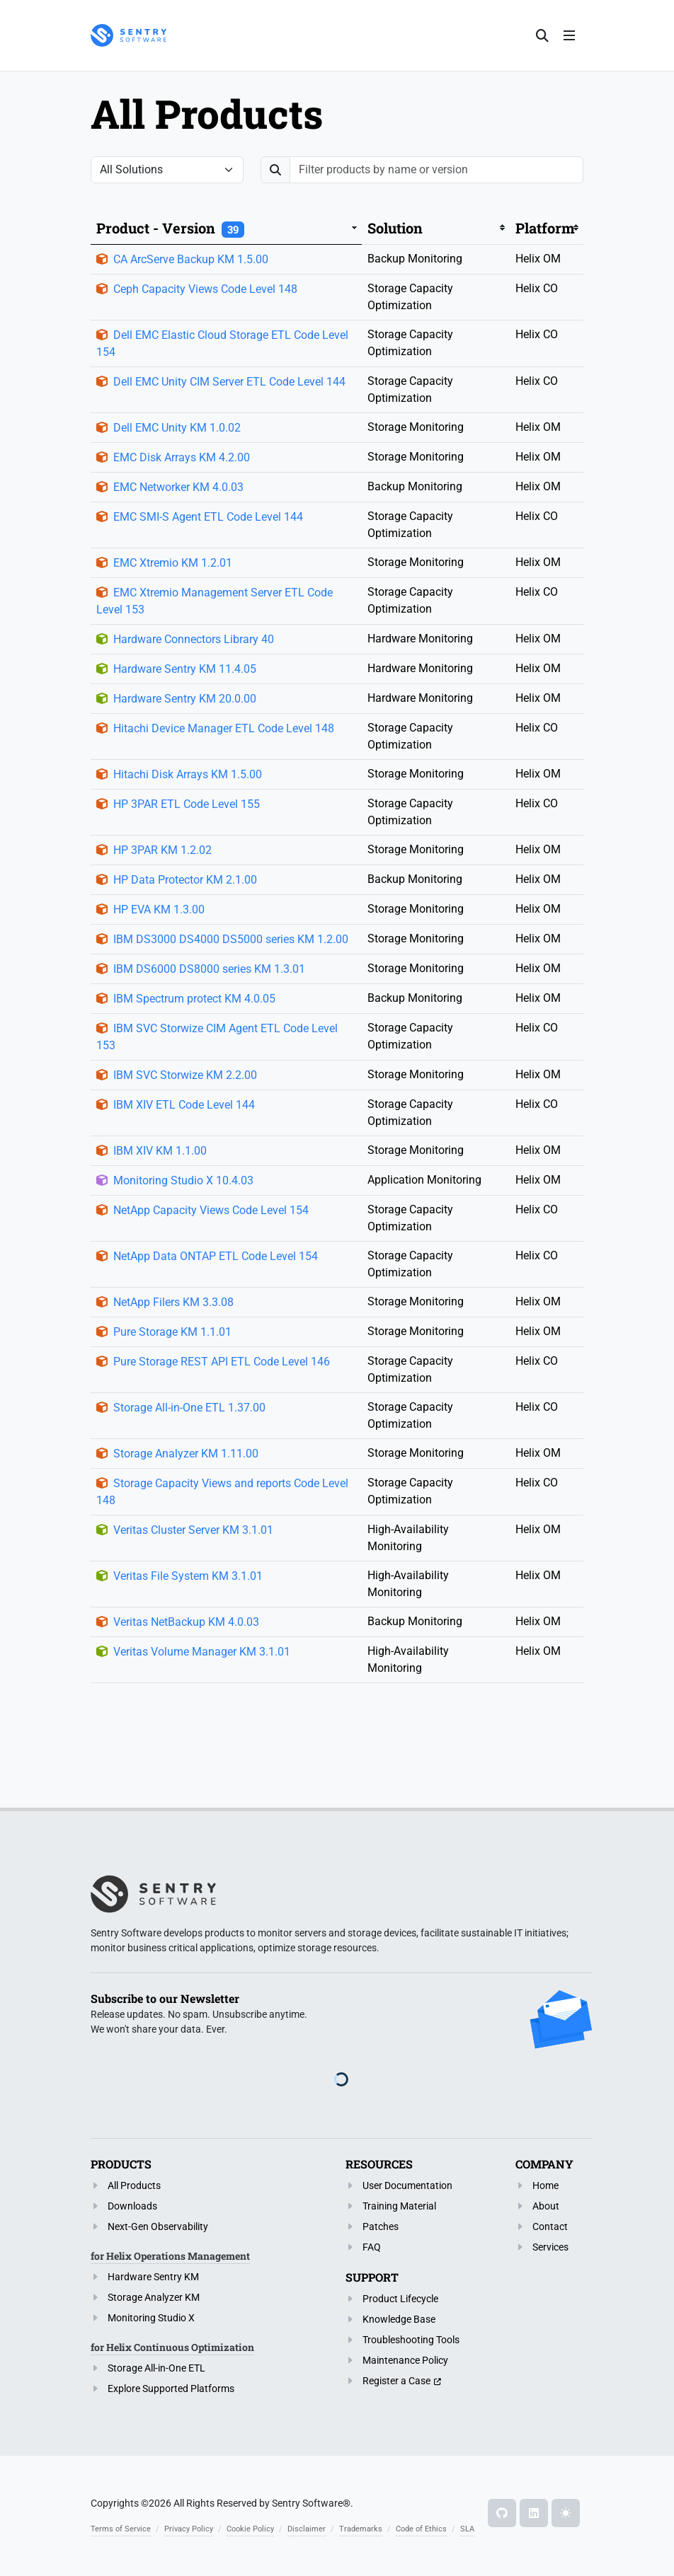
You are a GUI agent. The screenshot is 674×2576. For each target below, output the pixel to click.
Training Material (399, 2206)
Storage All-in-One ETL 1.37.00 (189, 1407)
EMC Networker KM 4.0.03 (178, 487)
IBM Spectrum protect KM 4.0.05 (194, 998)
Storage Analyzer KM (154, 2297)
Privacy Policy (188, 2529)
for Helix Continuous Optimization (172, 2347)
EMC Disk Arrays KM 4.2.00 (181, 457)
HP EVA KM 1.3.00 (159, 909)
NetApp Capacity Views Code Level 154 (211, 1210)
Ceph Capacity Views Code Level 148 (205, 289)
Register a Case (396, 2380)
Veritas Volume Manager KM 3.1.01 (201, 1651)
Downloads (132, 2206)
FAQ (371, 2247)
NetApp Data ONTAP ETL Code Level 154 (215, 1256)
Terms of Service (121, 2529)
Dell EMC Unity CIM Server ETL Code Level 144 (229, 381)
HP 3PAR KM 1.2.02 (162, 850)
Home (545, 2185)
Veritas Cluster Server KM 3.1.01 (193, 1530)
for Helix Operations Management (170, 2256)
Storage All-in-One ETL (156, 2368)
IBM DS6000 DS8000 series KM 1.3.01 (209, 969)
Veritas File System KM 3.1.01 (188, 1576)
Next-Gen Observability (158, 2226)
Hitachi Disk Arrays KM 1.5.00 (187, 774)
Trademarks (360, 2529)
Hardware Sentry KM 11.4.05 (184, 669)
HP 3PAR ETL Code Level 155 (186, 804)
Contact (550, 2226)
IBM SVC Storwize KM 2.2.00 (185, 1075)
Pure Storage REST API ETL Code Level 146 (221, 1361)
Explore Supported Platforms (171, 2388)
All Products (134, 2185)
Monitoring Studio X (151, 2317)
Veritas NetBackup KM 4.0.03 (186, 1622)
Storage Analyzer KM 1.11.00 (185, 1453)
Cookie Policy (250, 2529)
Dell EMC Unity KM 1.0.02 (177, 427)
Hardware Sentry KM (153, 2276)
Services (550, 2247)
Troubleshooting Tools (410, 2339)
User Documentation (407, 2185)
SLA (467, 2529)
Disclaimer (306, 2529)
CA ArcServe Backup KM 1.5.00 (190, 259)
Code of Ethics (421, 2529)
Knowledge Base (398, 2319)
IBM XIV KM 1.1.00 (160, 1150)
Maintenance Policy (405, 2360)
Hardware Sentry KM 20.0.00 (184, 698)
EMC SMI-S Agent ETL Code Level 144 (208, 517)
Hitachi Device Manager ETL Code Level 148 (223, 728)
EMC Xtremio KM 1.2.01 (172, 563)
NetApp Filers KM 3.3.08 (173, 1302)
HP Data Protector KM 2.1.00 (185, 879)
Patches (380, 2226)
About (545, 2206)
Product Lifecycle (400, 2298)
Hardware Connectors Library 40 (193, 639)
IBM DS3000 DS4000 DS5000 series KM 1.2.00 (230, 939)
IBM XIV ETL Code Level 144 (184, 1104)
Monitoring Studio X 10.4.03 (183, 1180)
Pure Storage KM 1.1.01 (172, 1332)
